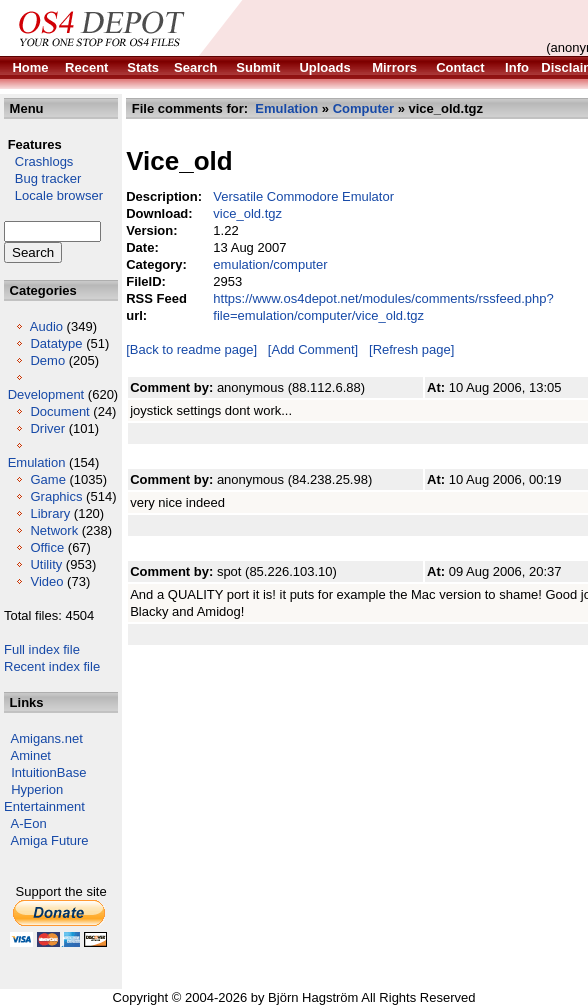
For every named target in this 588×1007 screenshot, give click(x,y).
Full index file (42, 649)
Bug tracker (42, 178)
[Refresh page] (411, 349)
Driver (47, 428)
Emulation (37, 462)
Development (46, 394)
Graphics (56, 496)
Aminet (31, 755)
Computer (363, 108)
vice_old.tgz (247, 213)
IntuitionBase (48, 772)
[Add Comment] (313, 349)
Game (47, 479)
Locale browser (53, 195)
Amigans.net (47, 738)
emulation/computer (270, 264)
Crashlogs (38, 161)
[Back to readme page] (191, 349)
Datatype (56, 343)
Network (54, 530)
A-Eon (29, 823)
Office (47, 547)
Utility (46, 564)
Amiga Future (50, 840)
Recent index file (52, 666)
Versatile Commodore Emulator (303, 196)
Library (50, 513)
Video (46, 581)
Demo (47, 360)
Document (59, 411)
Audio (46, 326)
